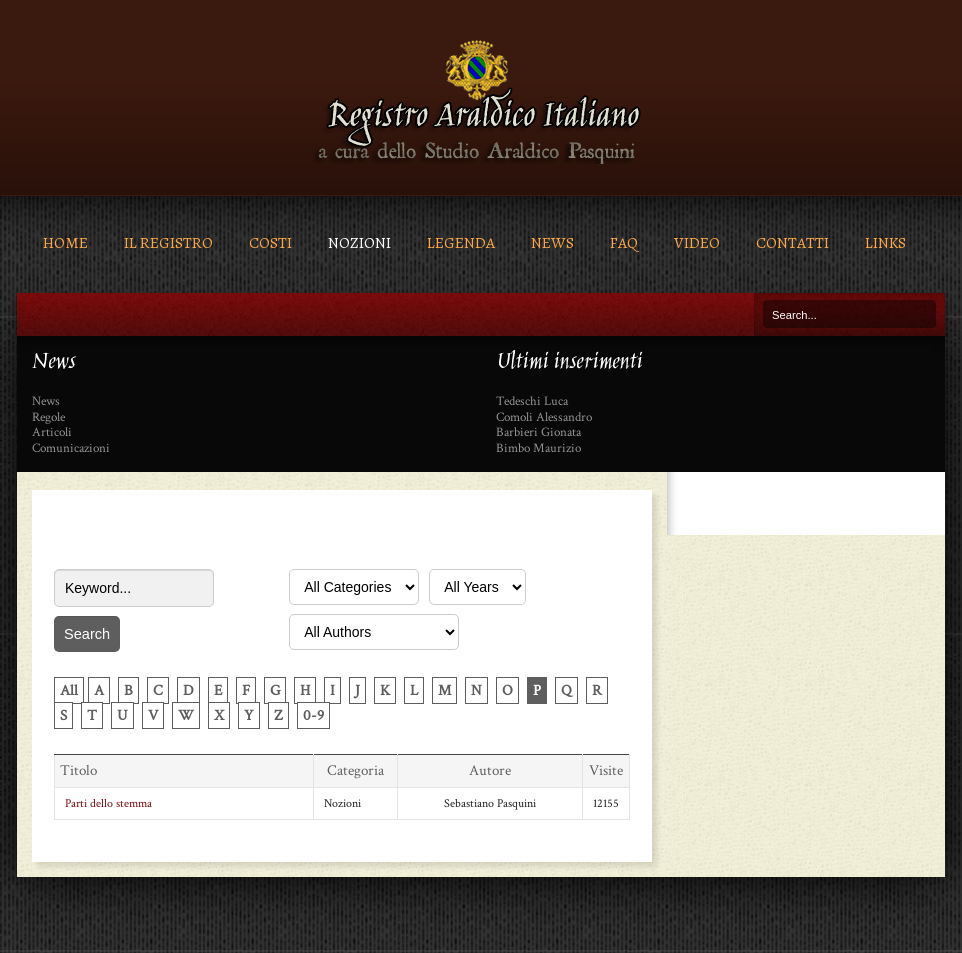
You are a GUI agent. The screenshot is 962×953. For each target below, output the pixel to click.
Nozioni (359, 242)
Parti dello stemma (108, 803)
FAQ (624, 242)
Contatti (792, 242)
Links (885, 242)
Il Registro (168, 242)
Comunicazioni (71, 449)
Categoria (355, 770)
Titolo (78, 770)
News (552, 242)
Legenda (461, 242)
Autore (490, 770)
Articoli (52, 433)
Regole (48, 418)
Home (65, 242)
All (69, 690)
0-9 (313, 715)
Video (697, 242)
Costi (270, 242)
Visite (606, 770)
